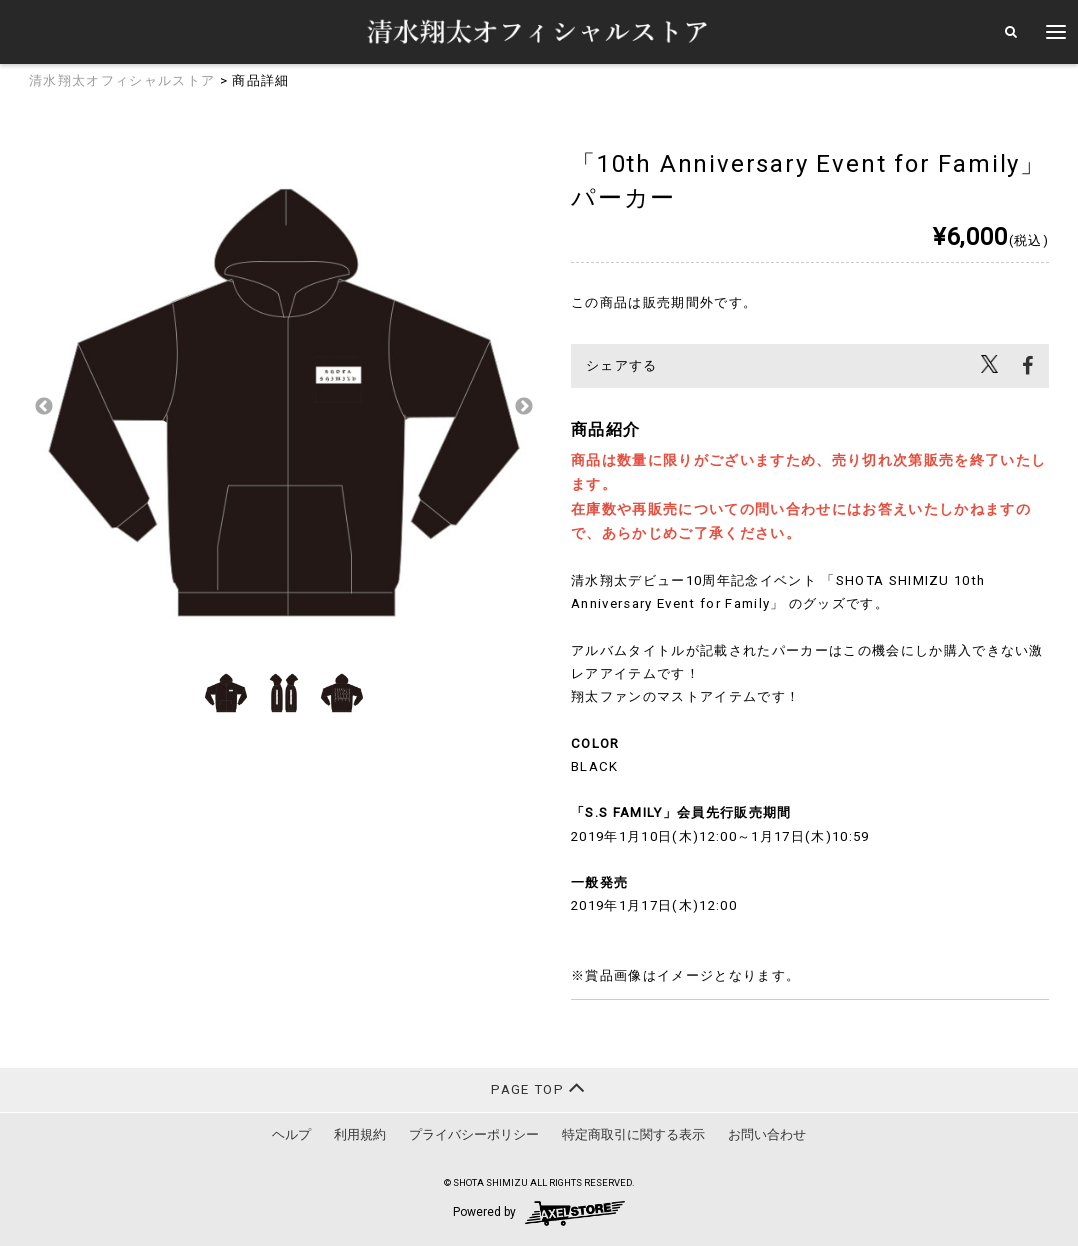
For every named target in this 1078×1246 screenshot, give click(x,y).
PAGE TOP (538, 1087)
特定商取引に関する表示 (633, 1134)
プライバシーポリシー (474, 1134)
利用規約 (360, 1134)
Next (524, 407)
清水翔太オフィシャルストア (122, 80)
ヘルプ (291, 1134)
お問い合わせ (767, 1134)
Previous (44, 407)
